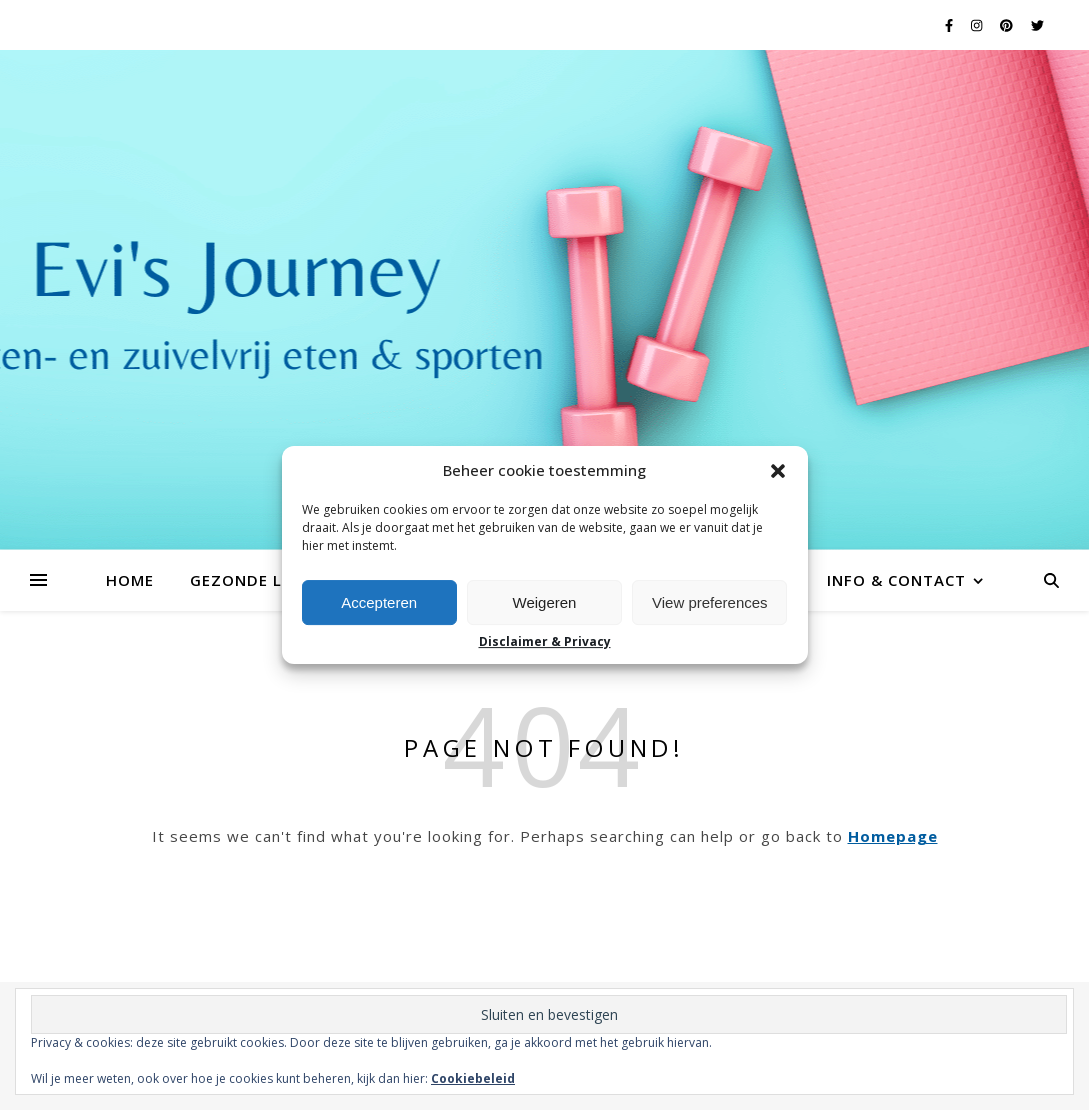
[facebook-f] (950, 25)
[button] (778, 471)
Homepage (893, 836)
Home (130, 580)
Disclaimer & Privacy (545, 642)
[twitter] (1037, 25)
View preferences (710, 602)
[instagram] (978, 25)
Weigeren (545, 602)
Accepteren (379, 602)
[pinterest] (1008, 25)
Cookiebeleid (473, 1078)
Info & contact (896, 580)
